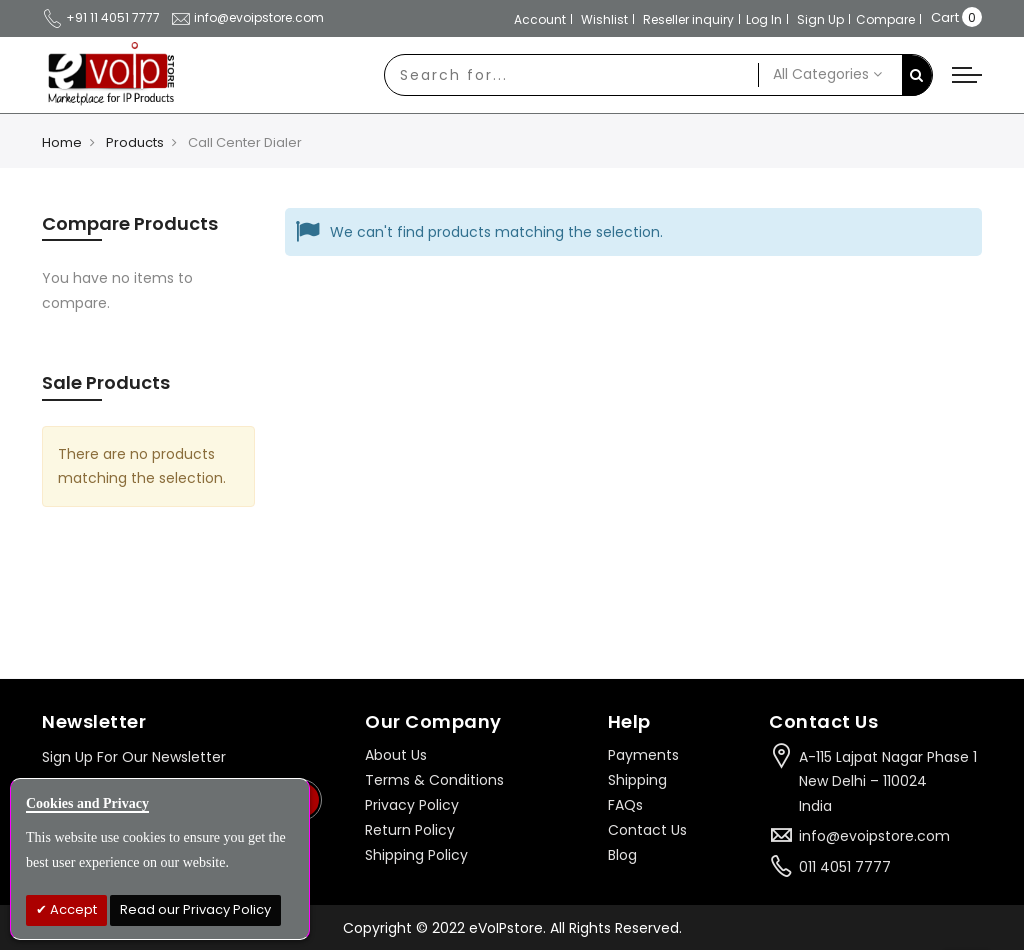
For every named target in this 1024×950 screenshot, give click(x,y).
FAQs (625, 805)
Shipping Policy (416, 855)
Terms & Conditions (434, 780)
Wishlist (604, 19)
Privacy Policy (412, 805)
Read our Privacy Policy (195, 909)
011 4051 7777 (845, 867)
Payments (643, 755)
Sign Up (820, 19)
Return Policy (410, 830)
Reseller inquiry (688, 19)
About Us (396, 755)
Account (540, 19)
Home (62, 142)
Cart (945, 17)
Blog (622, 855)
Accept (72, 909)
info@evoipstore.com (247, 17)
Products (135, 142)
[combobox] (571, 75)
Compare (885, 19)
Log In (764, 19)
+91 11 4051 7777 (101, 17)
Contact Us (647, 830)
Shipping (637, 780)
